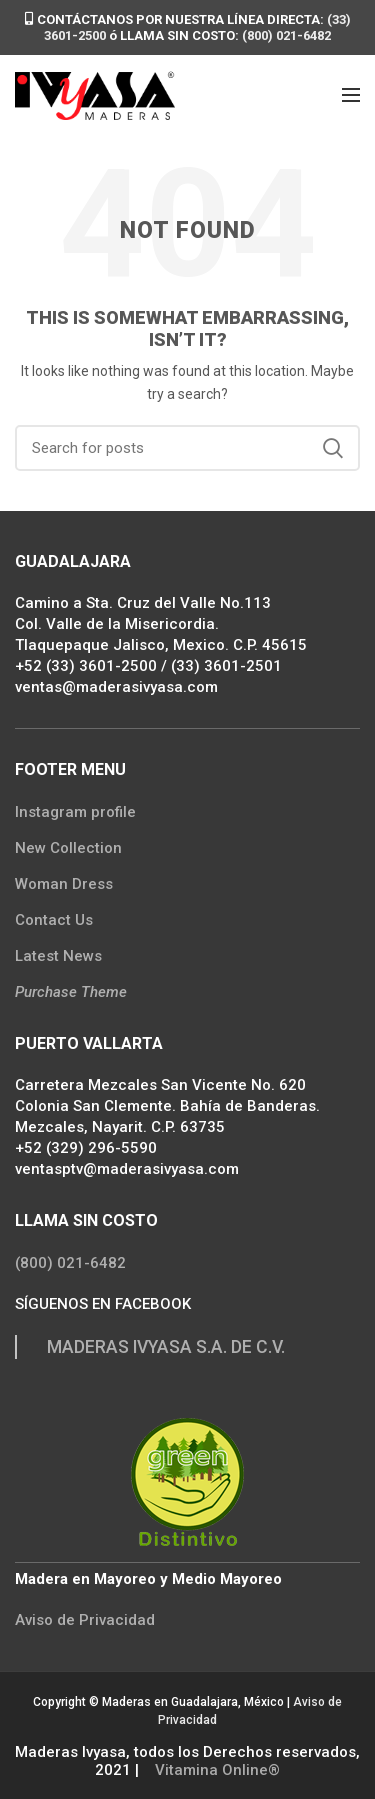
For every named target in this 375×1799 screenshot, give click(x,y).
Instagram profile (75, 812)
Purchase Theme (71, 992)
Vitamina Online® (215, 1770)
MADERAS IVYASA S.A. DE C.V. (166, 1347)
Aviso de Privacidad (85, 1620)
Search (333, 448)
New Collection (68, 848)
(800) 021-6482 (286, 35)
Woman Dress (64, 884)
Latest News (58, 956)
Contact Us (54, 920)
